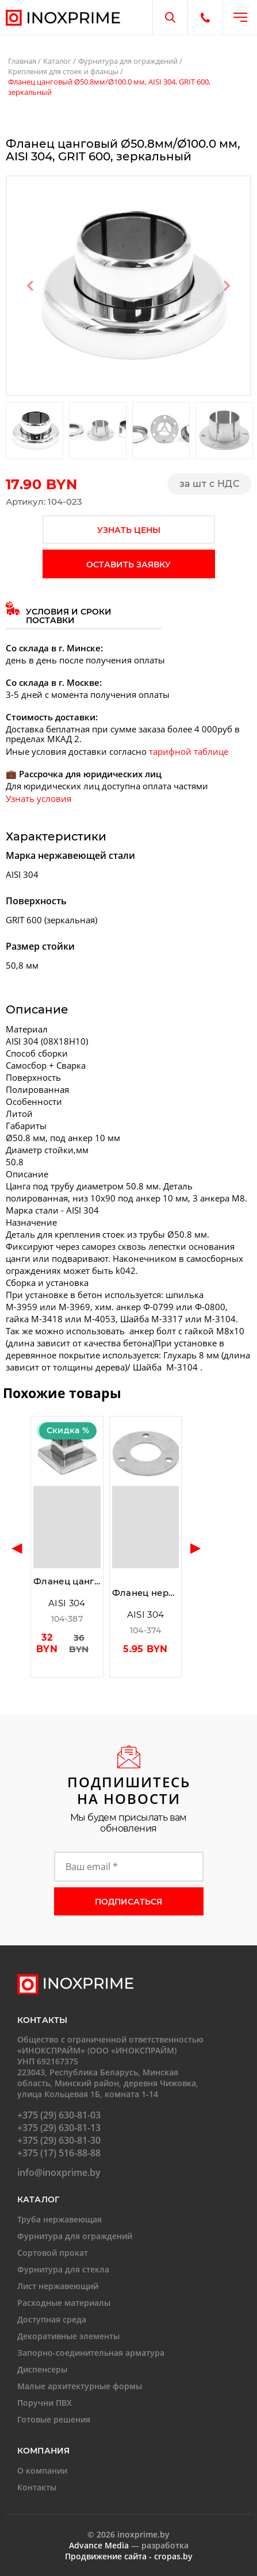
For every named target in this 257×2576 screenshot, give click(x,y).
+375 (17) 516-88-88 (59, 2153)
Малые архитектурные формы (79, 2386)
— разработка (129, 2545)
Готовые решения (53, 2419)
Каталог (57, 61)
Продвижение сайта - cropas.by (129, 2556)
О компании (42, 2470)
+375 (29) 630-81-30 (59, 2140)
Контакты (36, 2487)
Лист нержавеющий (57, 2286)
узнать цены (128, 530)
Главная (22, 61)
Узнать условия (38, 798)
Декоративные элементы (68, 2336)
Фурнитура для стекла (63, 2269)
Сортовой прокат (52, 2252)
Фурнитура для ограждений (128, 61)
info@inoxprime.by (59, 2172)
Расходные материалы (63, 2302)
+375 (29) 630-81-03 (59, 2115)
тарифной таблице (188, 751)
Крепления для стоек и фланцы (63, 71)
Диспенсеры (42, 2369)
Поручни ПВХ (44, 2402)
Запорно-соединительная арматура (90, 2352)
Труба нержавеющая (59, 2219)
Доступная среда (51, 2319)
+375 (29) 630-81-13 (59, 2127)
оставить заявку (128, 564)
